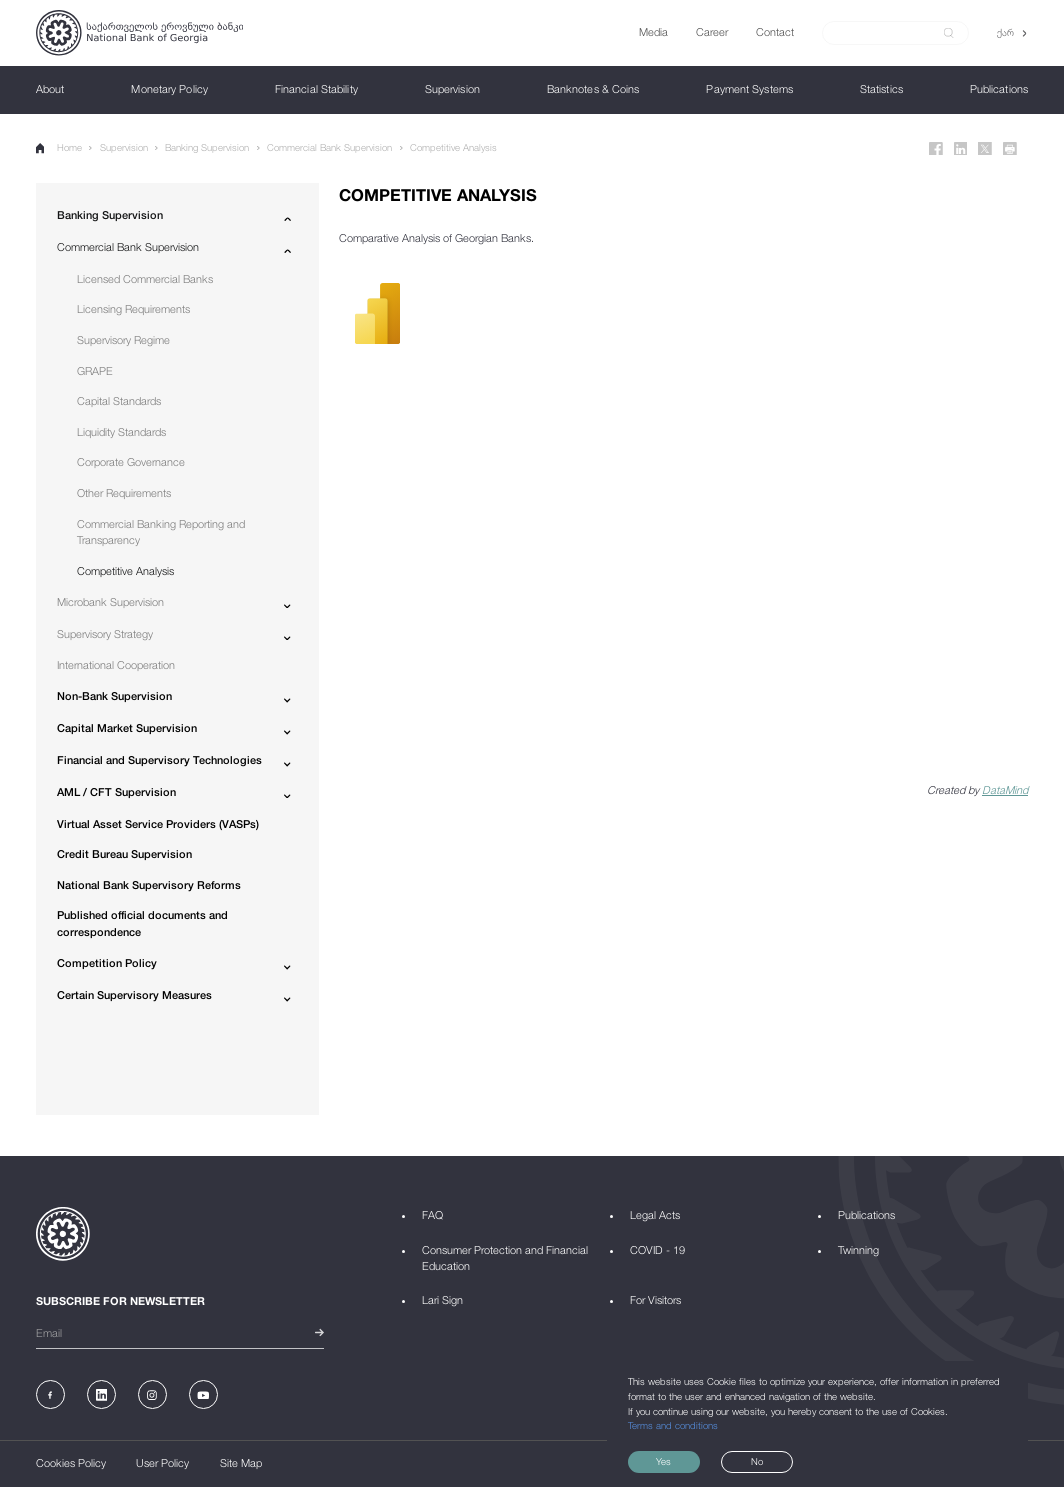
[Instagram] (152, 1394)
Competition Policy (107, 962)
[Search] (887, 32)
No (757, 1461)
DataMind (1005, 789)
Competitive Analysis (453, 147)
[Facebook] (936, 149)
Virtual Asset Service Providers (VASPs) (158, 823)
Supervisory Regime (123, 339)
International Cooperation (116, 664)
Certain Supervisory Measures (134, 994)
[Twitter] (985, 149)
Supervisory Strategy (105, 633)
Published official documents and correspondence (142, 923)
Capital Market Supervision (127, 727)
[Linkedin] (961, 149)
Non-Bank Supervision (114, 695)
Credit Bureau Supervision (124, 853)
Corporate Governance (131, 461)
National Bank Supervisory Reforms (149, 884)
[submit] (949, 33)
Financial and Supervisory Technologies (159, 759)
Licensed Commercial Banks (145, 278)
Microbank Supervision (110, 601)
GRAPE (95, 370)
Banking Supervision (207, 147)
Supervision (124, 147)
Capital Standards (119, 400)
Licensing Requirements (133, 308)
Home (59, 148)
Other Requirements (124, 492)
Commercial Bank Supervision (329, 147)
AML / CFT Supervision (116, 791)
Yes (663, 1461)
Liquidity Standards (121, 431)
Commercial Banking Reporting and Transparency (161, 532)
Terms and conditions (673, 1425)
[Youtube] (203, 1394)
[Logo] (139, 33)
